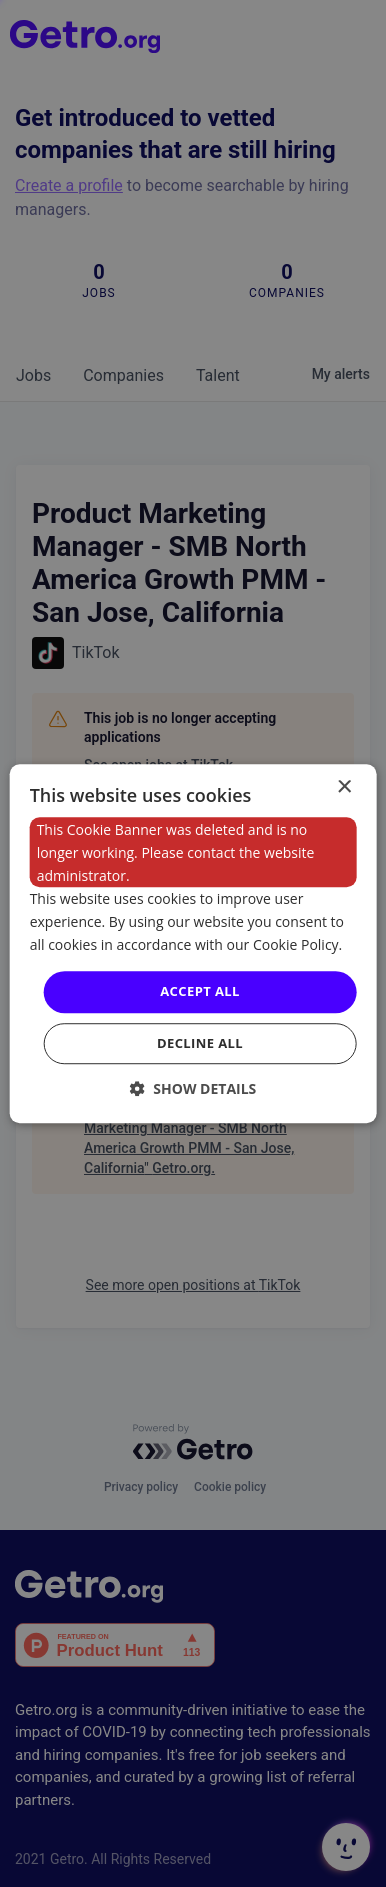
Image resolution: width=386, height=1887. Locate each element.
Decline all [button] (200, 1043)
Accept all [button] (200, 992)
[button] (193, 1088)
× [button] (343, 787)
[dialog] (193, 944)
